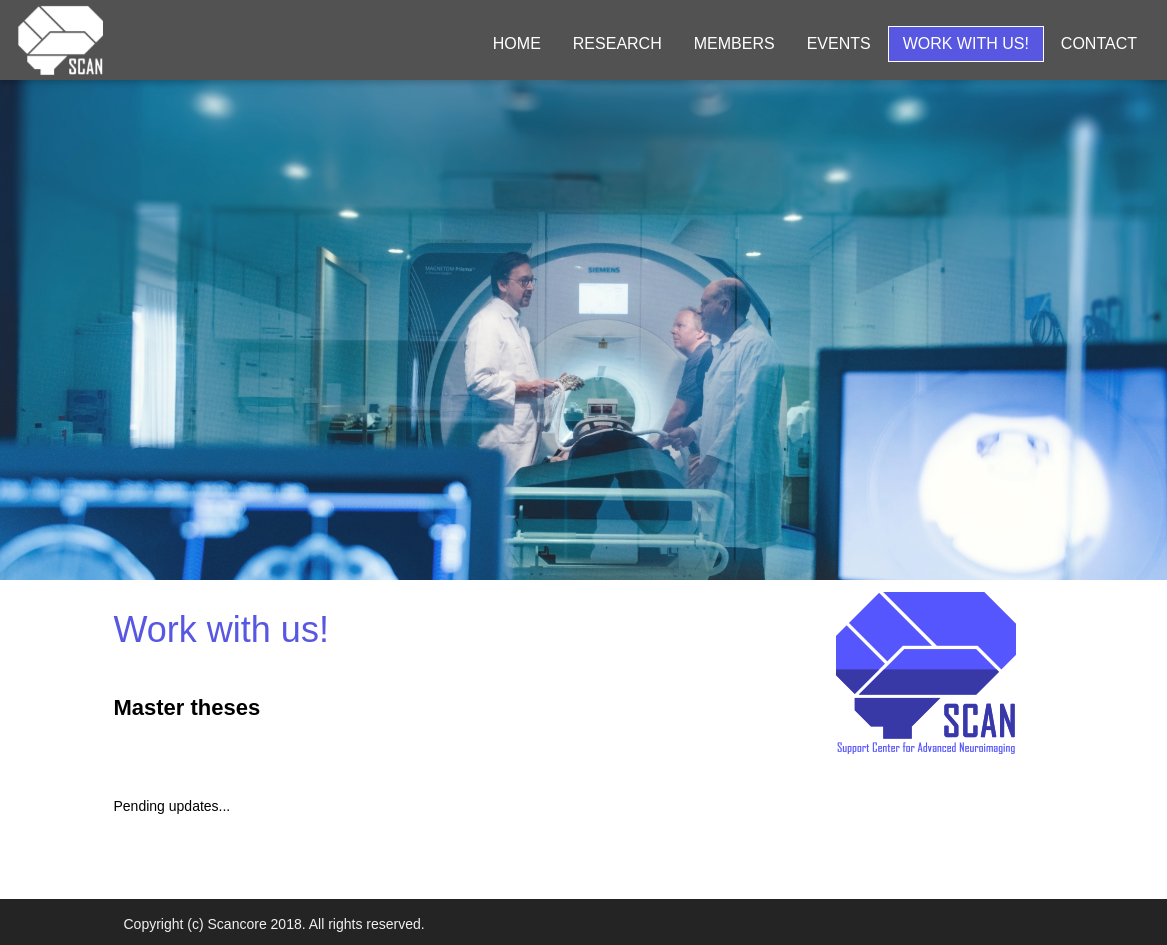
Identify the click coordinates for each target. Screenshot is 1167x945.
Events (839, 43)
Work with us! (966, 43)
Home (517, 43)
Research (617, 43)
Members (734, 43)
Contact (1099, 43)
